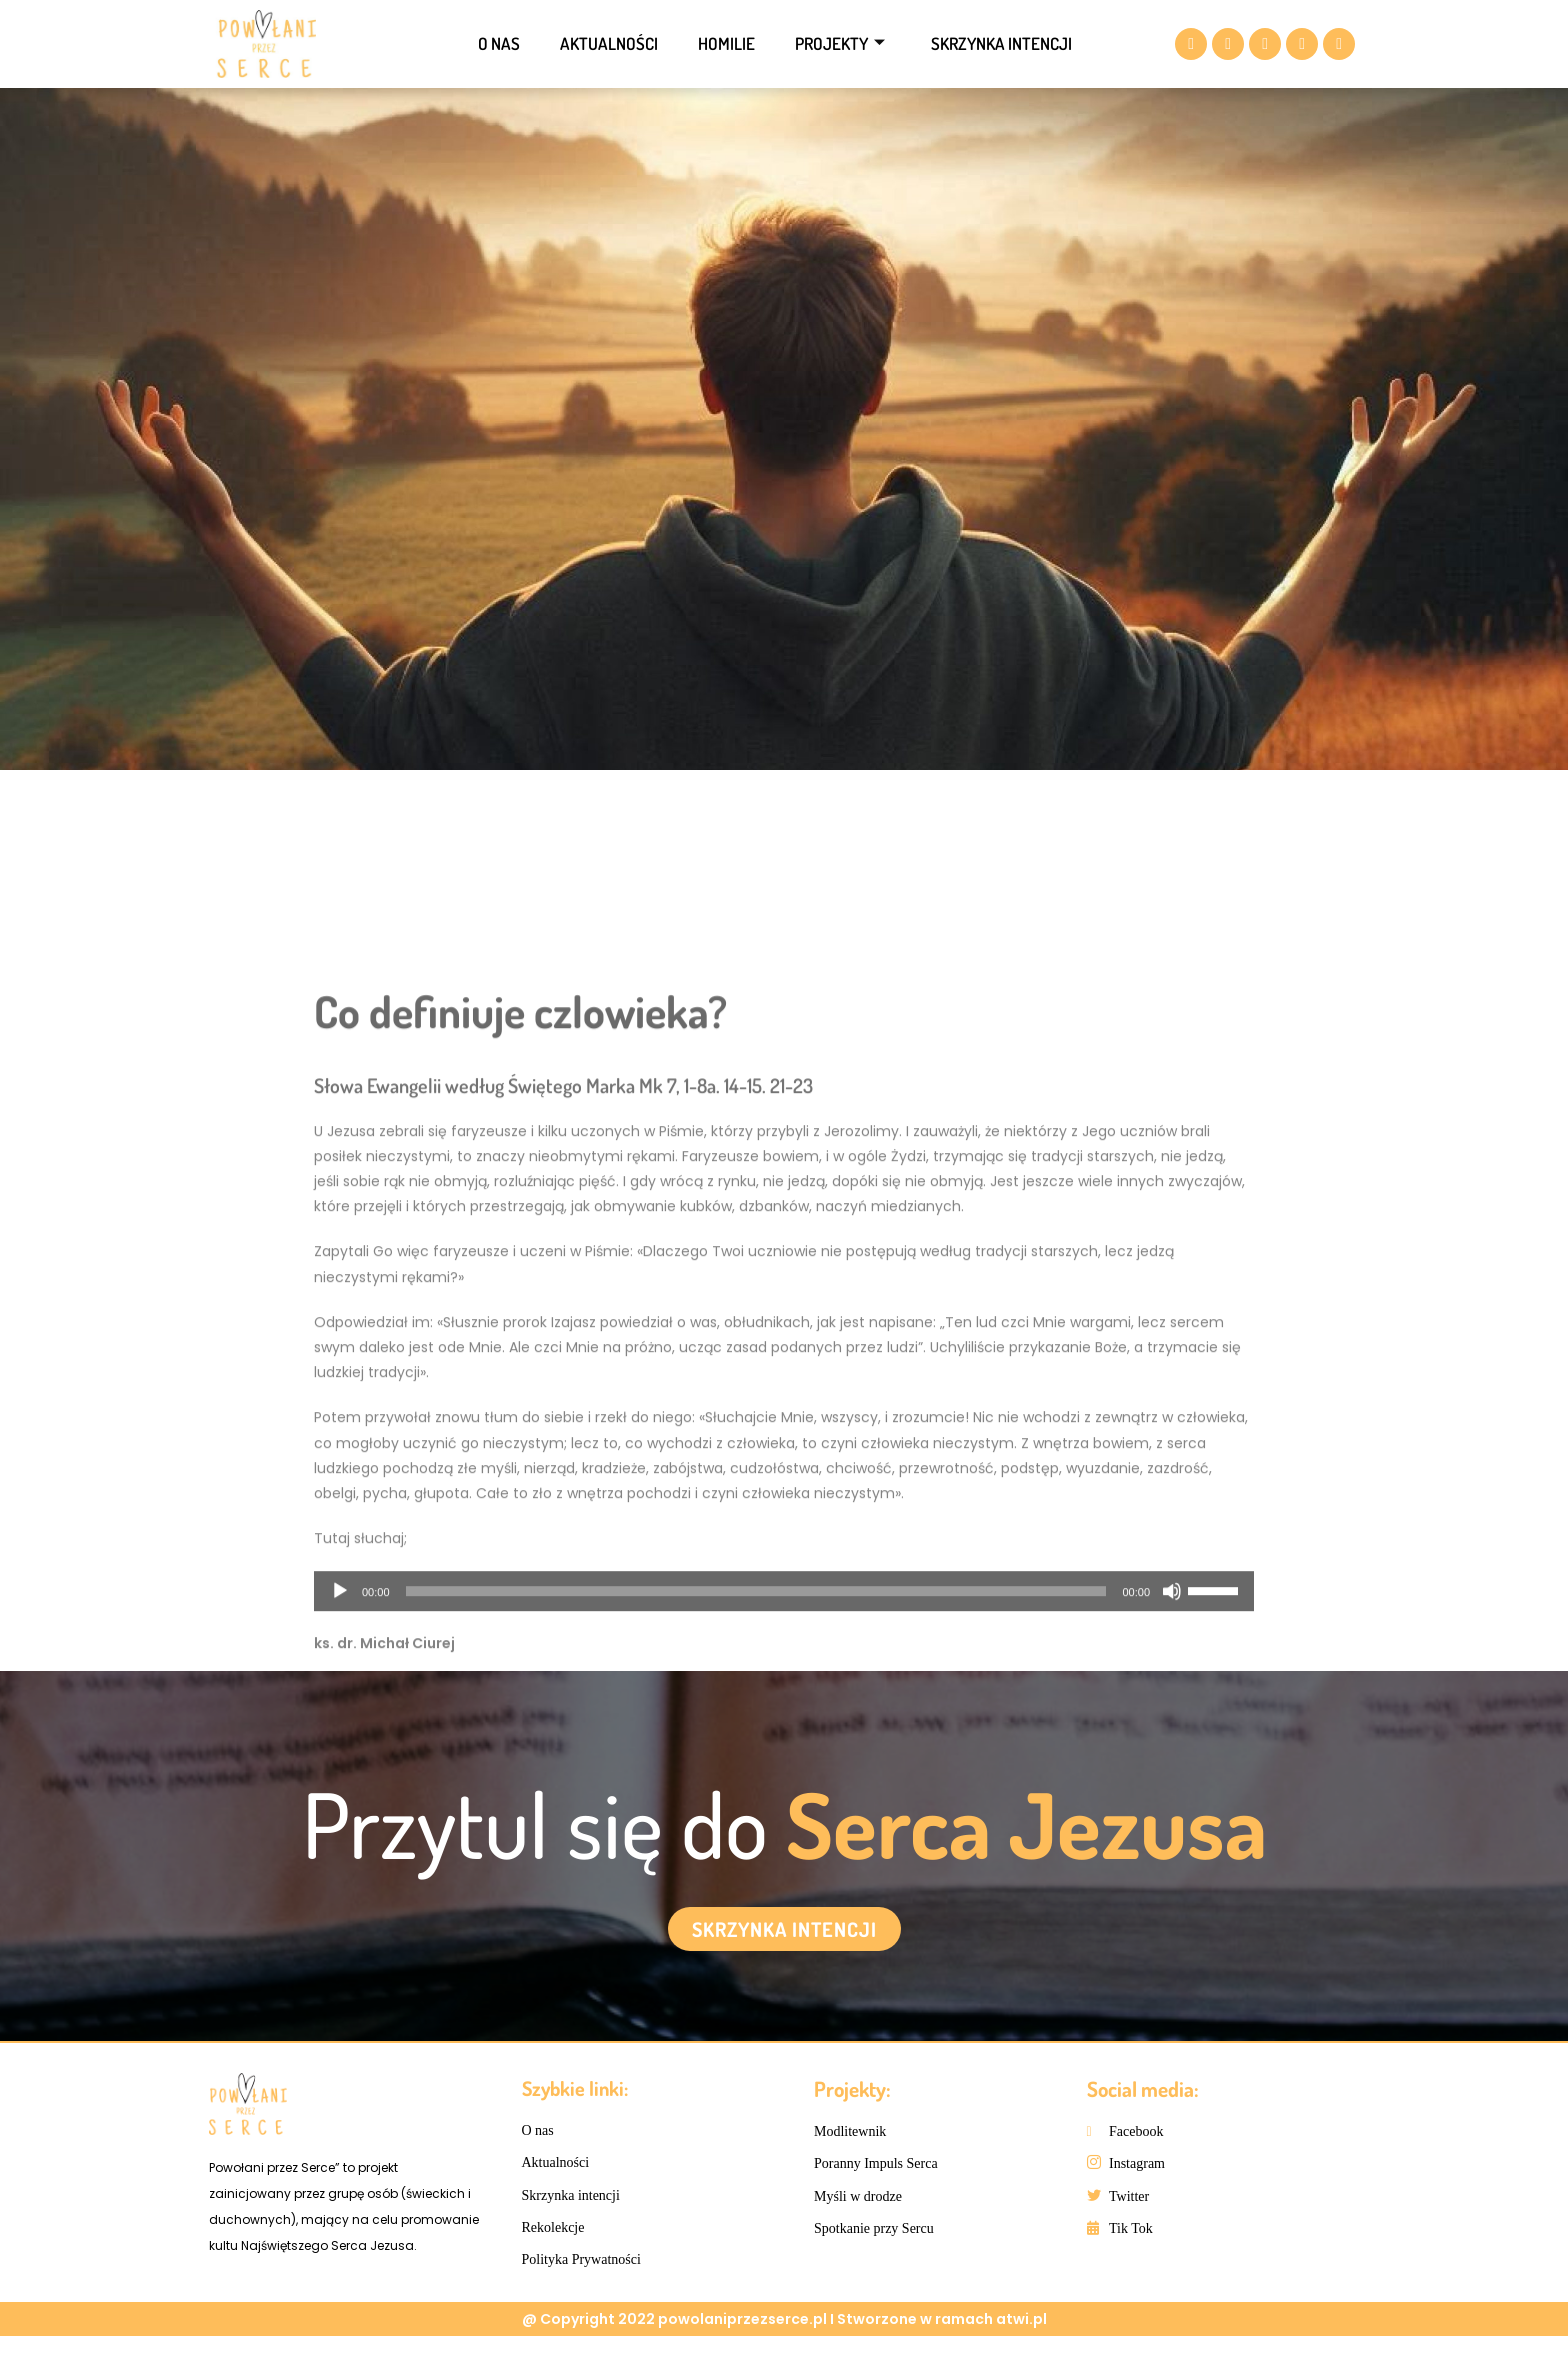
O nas (499, 43)
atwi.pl (1021, 2338)
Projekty (840, 43)
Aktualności (609, 43)
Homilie (726, 43)
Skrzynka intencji (1001, 43)
